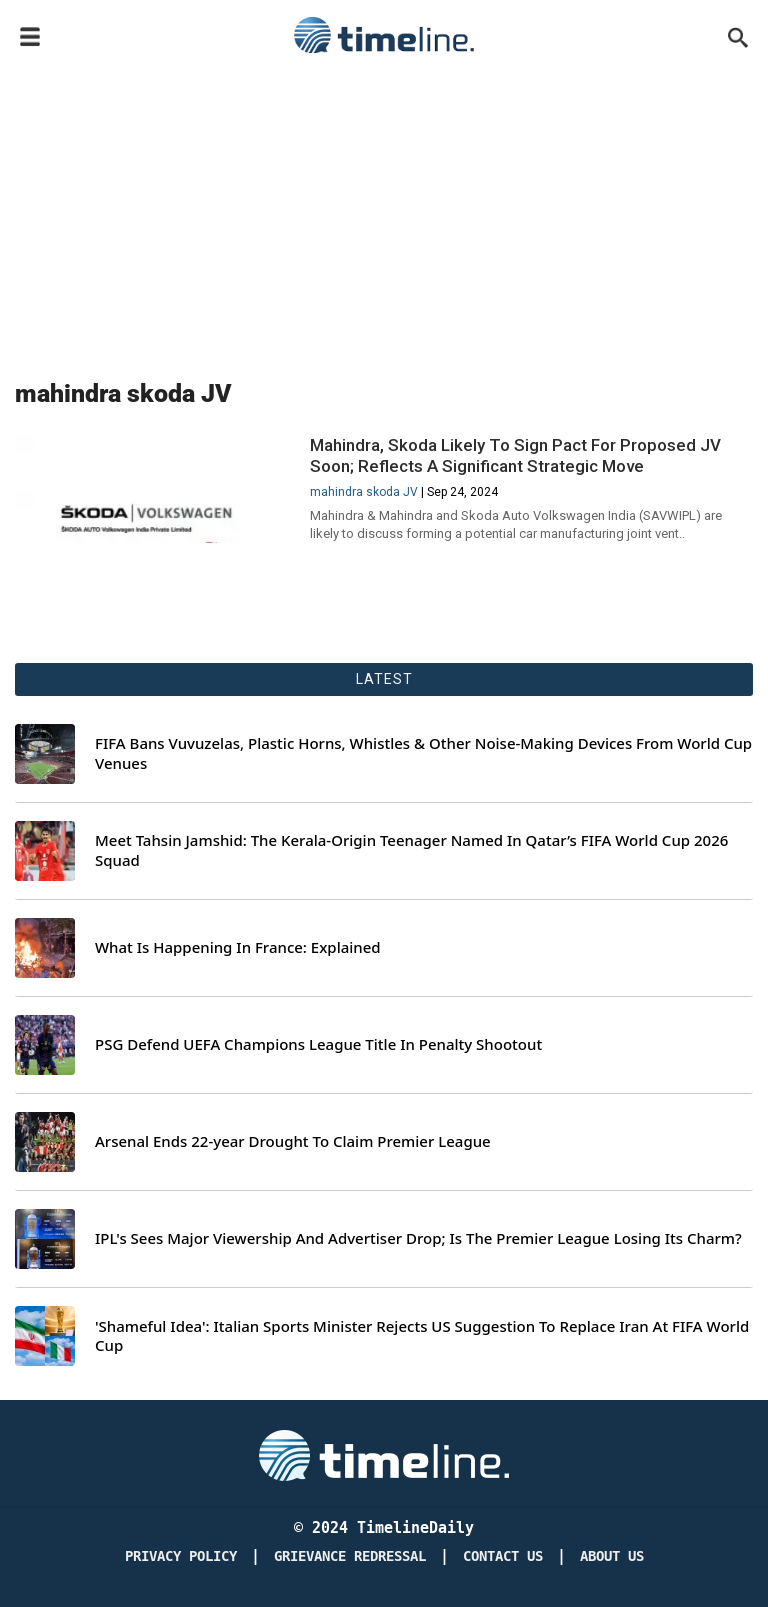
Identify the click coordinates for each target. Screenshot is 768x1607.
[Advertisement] (384, 212)
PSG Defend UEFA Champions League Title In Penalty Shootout (318, 1044)
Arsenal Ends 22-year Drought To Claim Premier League (293, 1141)
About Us (612, 1556)
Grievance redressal (350, 1556)
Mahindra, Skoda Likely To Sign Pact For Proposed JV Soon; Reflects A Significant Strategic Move (515, 455)
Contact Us (503, 1556)
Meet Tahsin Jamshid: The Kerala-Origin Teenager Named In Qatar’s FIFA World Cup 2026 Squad (411, 850)
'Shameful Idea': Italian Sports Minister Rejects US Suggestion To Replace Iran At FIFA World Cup (422, 1336)
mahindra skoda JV (364, 492)
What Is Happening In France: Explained (238, 947)
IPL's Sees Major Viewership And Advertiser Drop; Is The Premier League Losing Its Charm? (418, 1238)
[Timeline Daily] (384, 1454)
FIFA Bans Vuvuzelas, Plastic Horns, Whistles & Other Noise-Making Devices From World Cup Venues (423, 753)
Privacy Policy (181, 1556)
